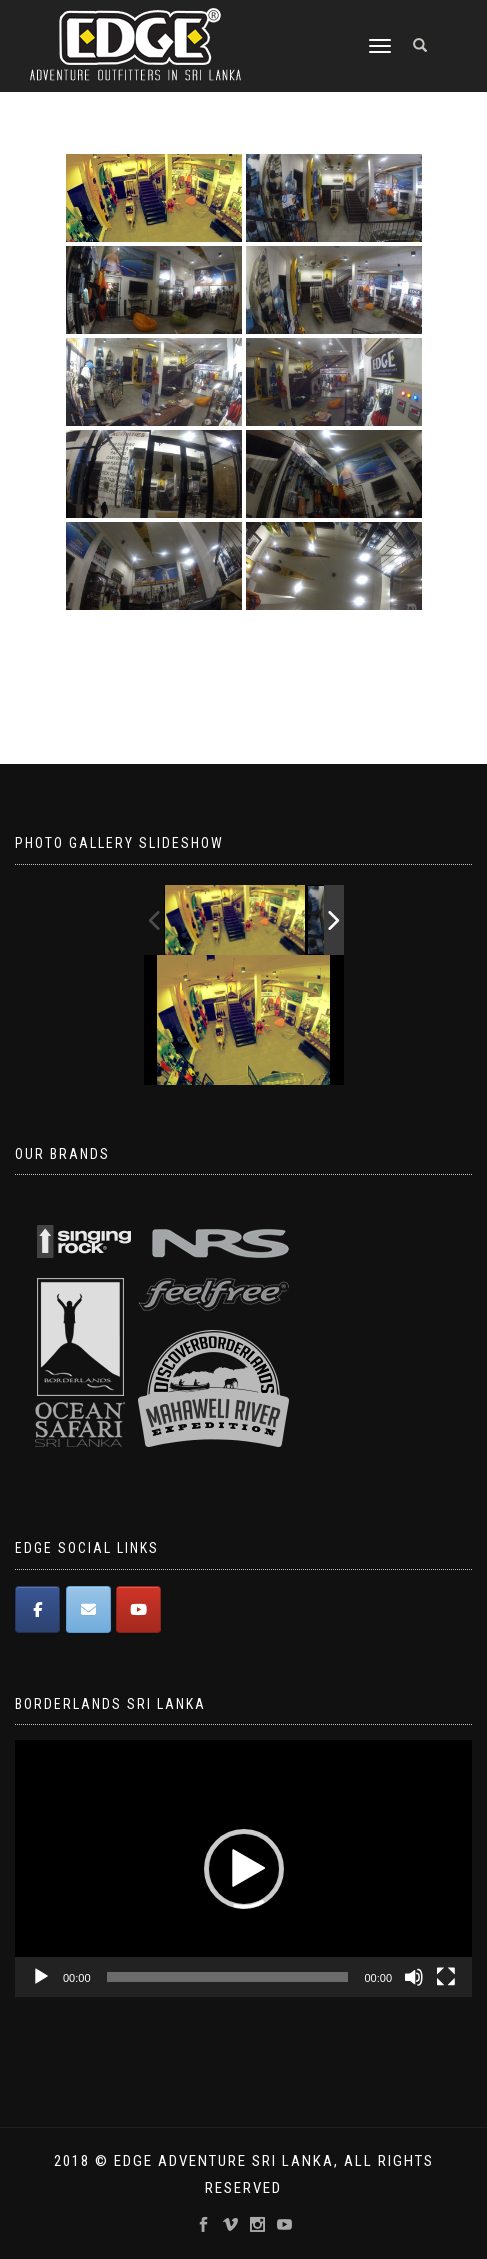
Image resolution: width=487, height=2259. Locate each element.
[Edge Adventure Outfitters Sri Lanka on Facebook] (37, 1609)
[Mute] (414, 1977)
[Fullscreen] (446, 1977)
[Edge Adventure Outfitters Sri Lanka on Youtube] (138, 1609)
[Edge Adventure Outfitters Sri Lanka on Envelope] (88, 1609)
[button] (244, 1869)
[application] (243, 1868)
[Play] (41, 1977)
